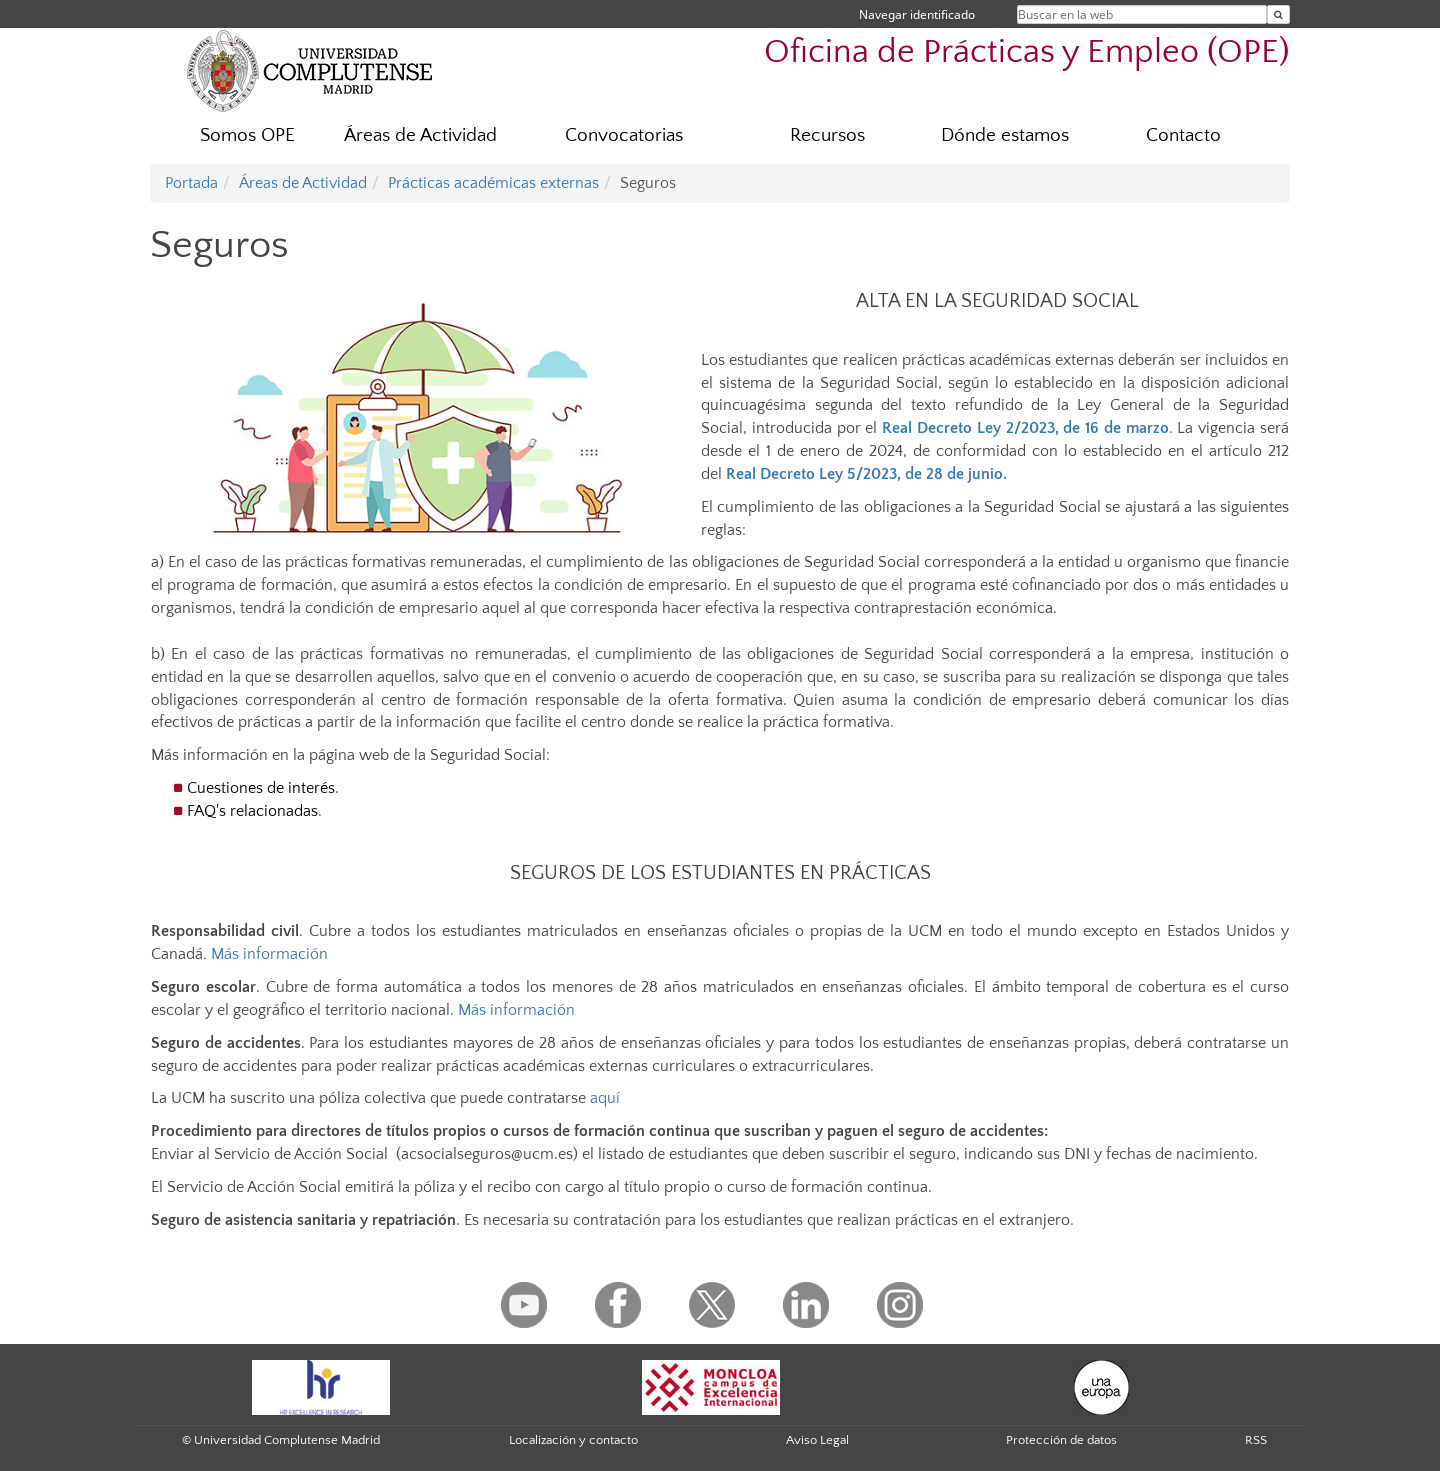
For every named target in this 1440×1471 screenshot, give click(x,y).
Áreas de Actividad (420, 135)
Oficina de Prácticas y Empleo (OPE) (1027, 52)
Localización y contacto (573, 1440)
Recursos (827, 135)
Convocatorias (624, 135)
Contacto (1183, 135)
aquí (605, 1098)
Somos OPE (247, 135)
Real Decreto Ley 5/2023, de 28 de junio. (866, 474)
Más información (269, 954)
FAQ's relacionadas (252, 811)
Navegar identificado (917, 14)
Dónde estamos (1005, 135)
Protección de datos (1061, 1440)
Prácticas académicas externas (493, 183)
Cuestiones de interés (261, 788)
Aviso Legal (817, 1440)
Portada (191, 183)
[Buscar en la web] (1278, 14)
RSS (1256, 1440)
